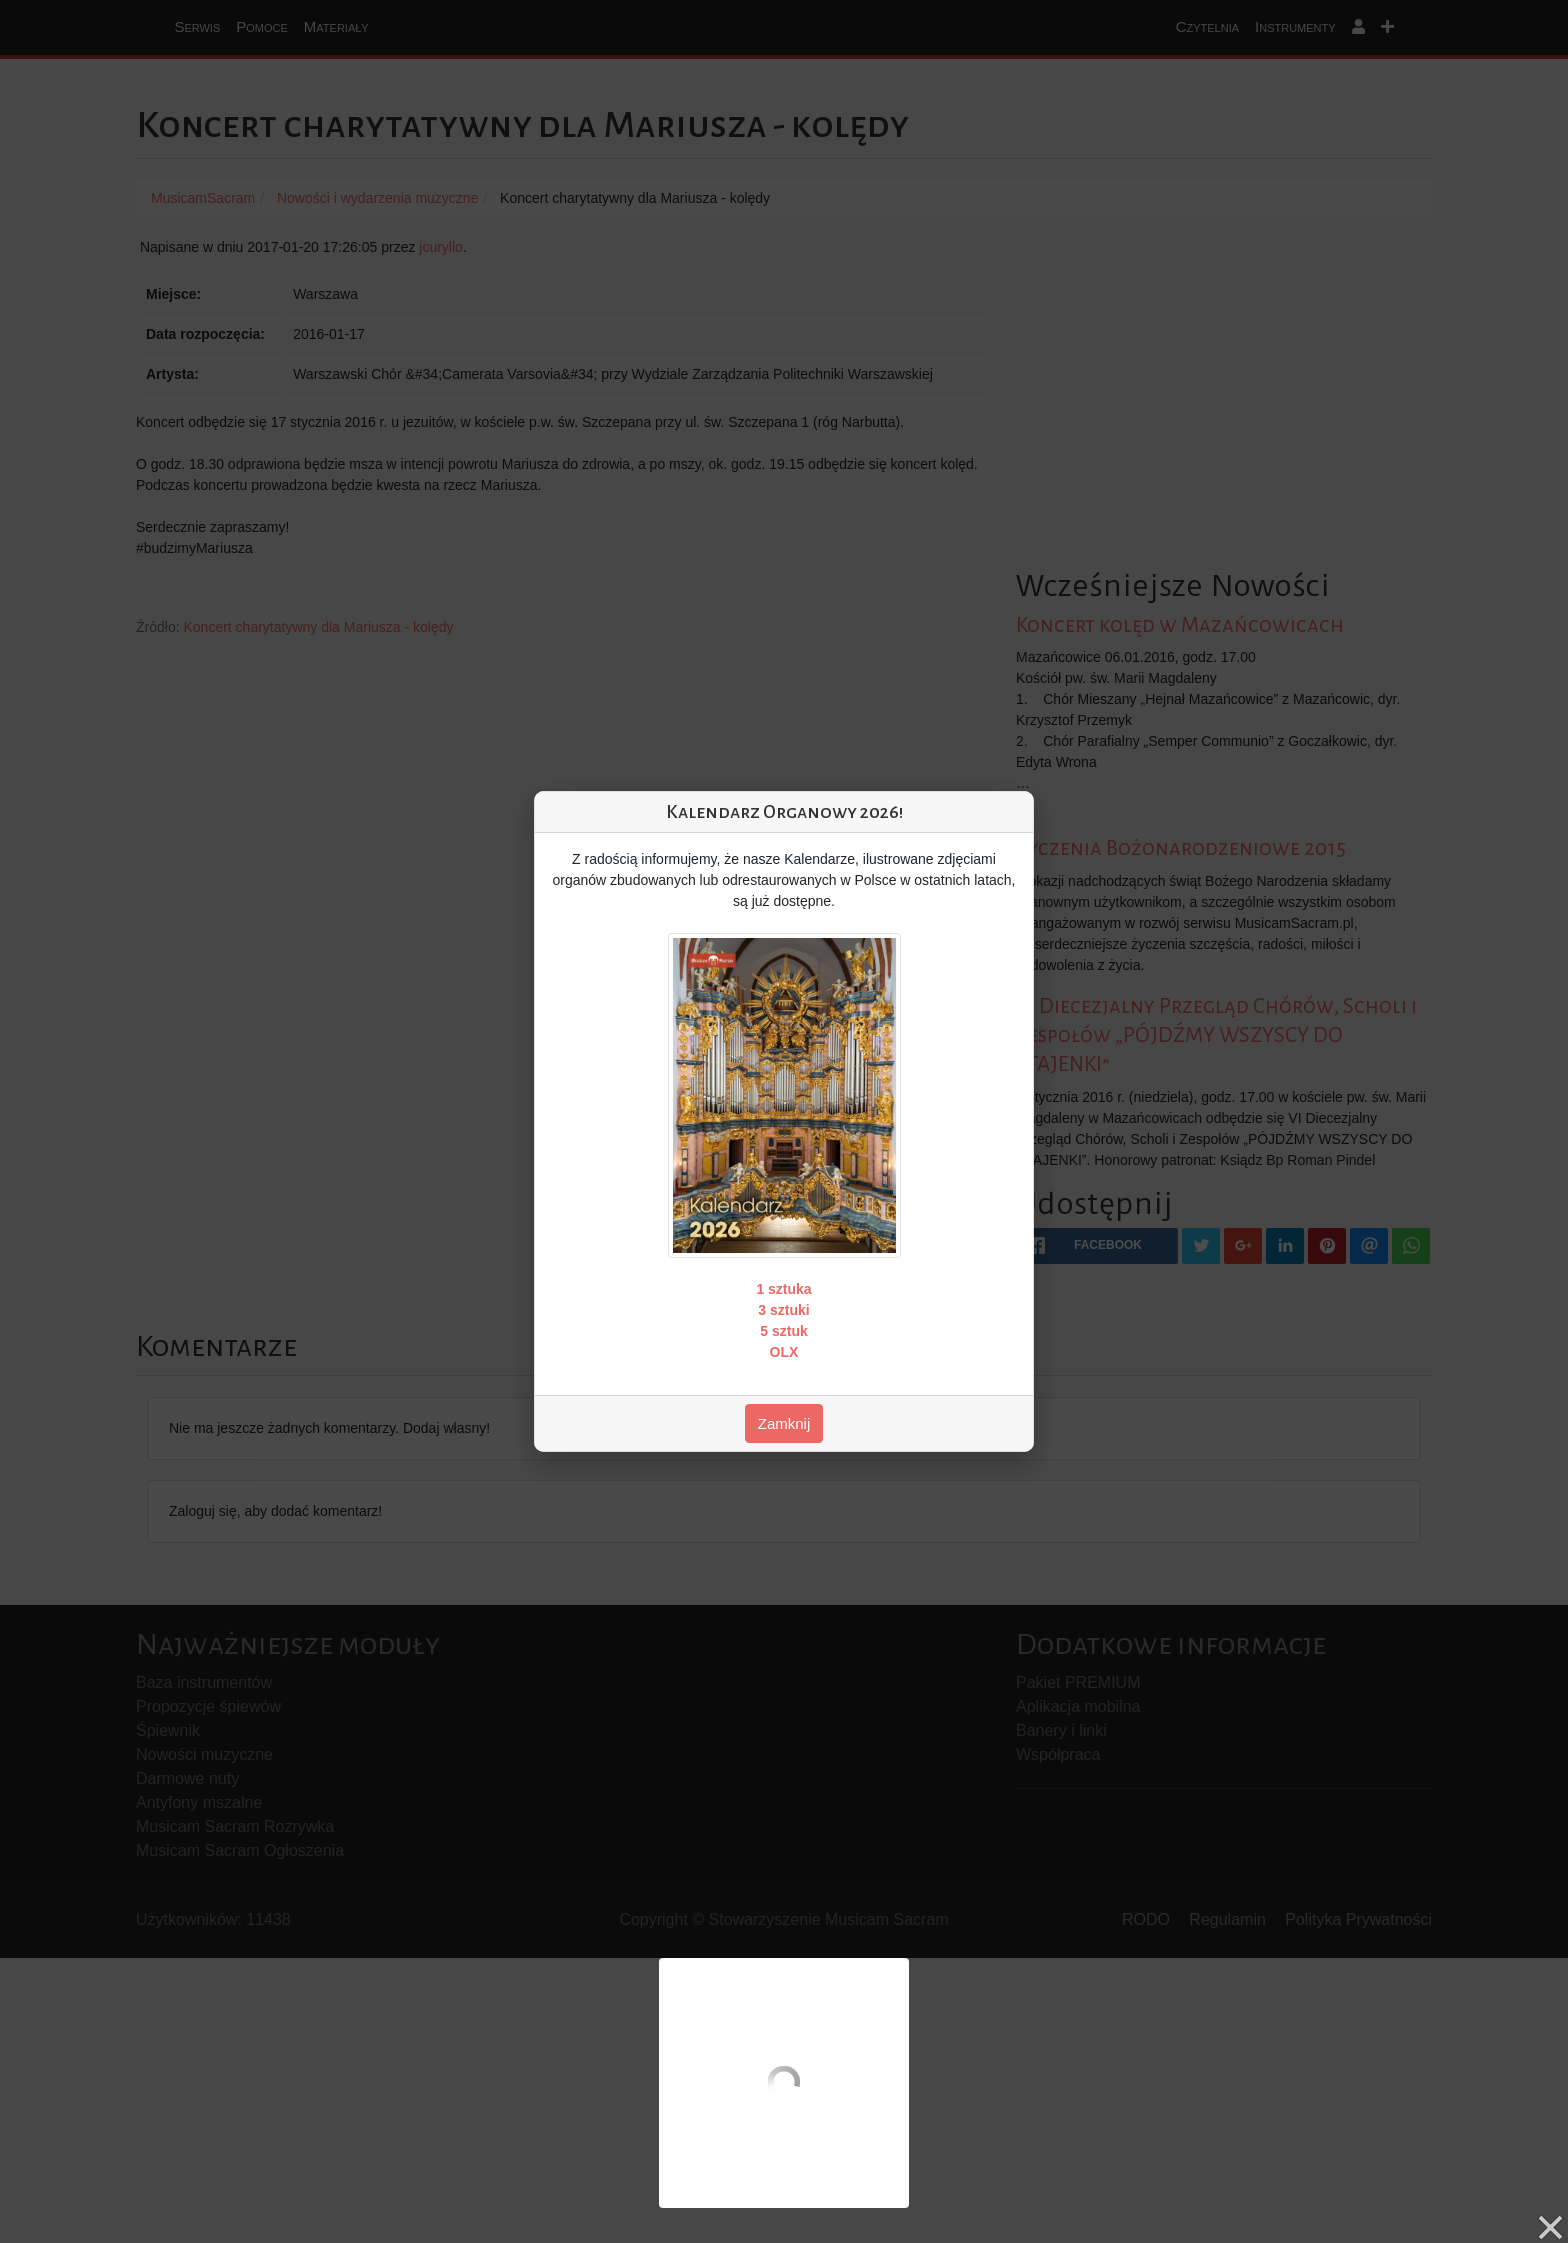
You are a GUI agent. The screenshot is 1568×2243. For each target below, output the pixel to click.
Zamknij (784, 1423)
